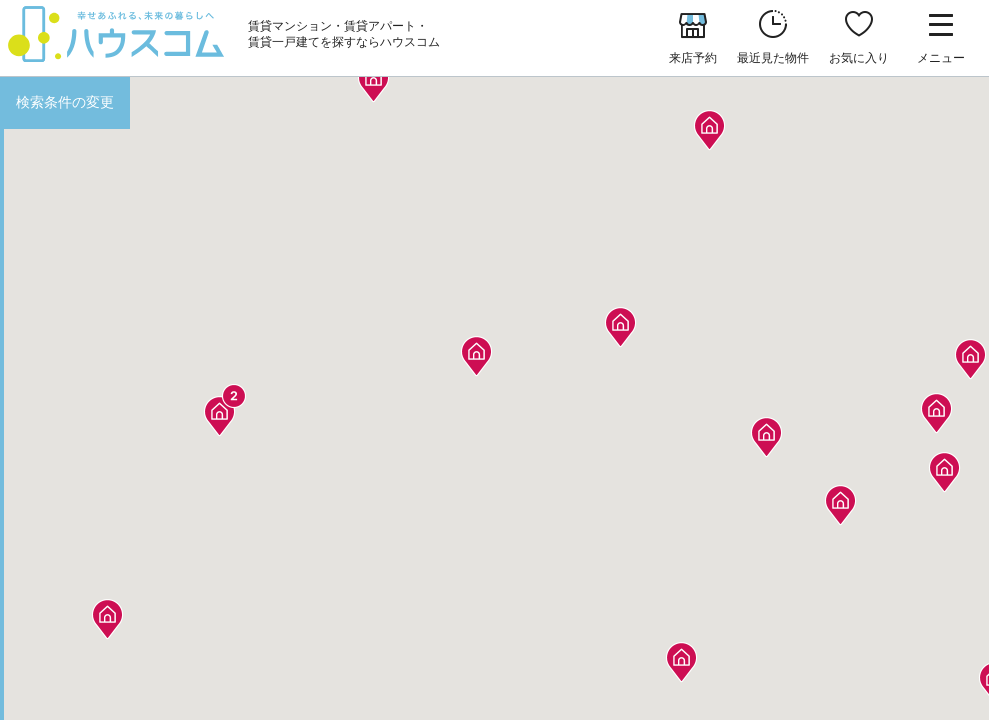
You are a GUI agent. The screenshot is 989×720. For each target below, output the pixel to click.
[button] (107, 613)
